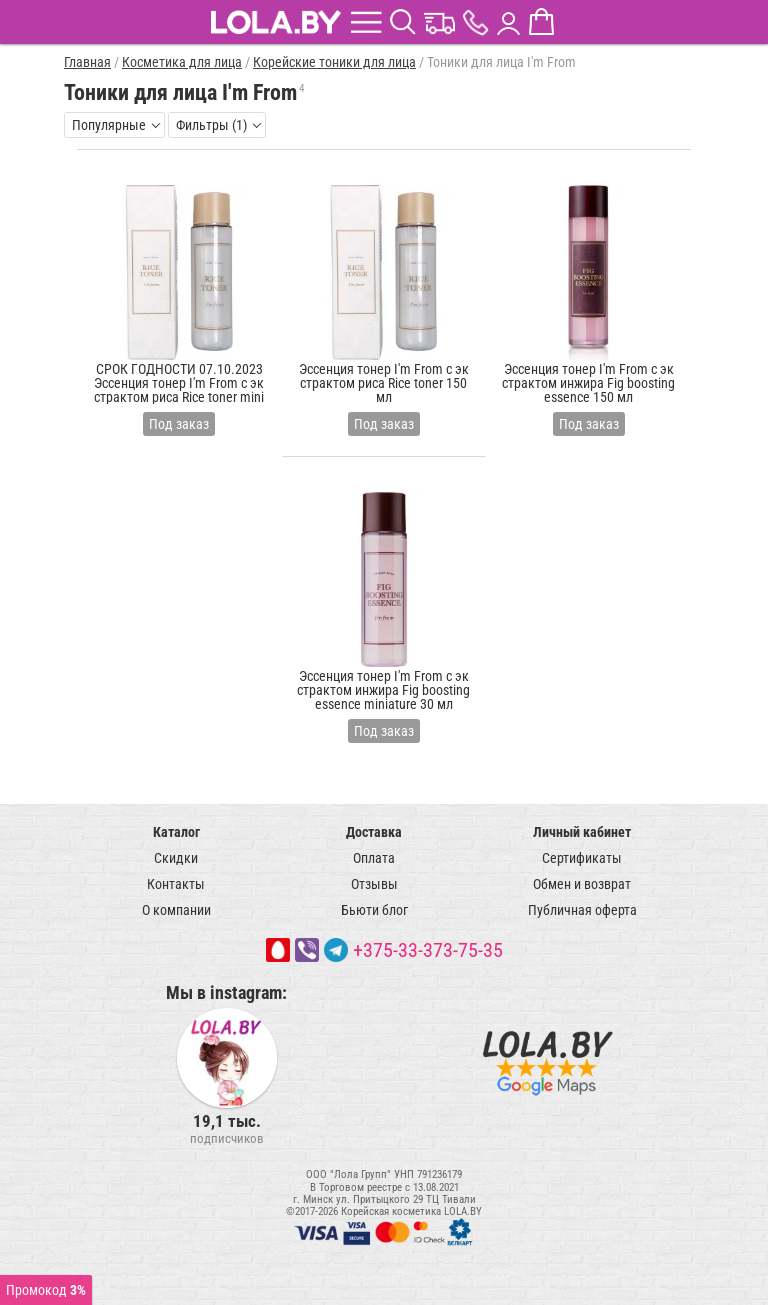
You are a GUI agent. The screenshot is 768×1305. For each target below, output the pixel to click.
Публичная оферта (582, 910)
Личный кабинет (582, 832)
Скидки (176, 858)
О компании (176, 910)
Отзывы (374, 884)
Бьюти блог (374, 910)
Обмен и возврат (582, 884)
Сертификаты (582, 858)
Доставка (374, 832)
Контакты (176, 884)
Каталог (176, 832)
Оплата (374, 858)
